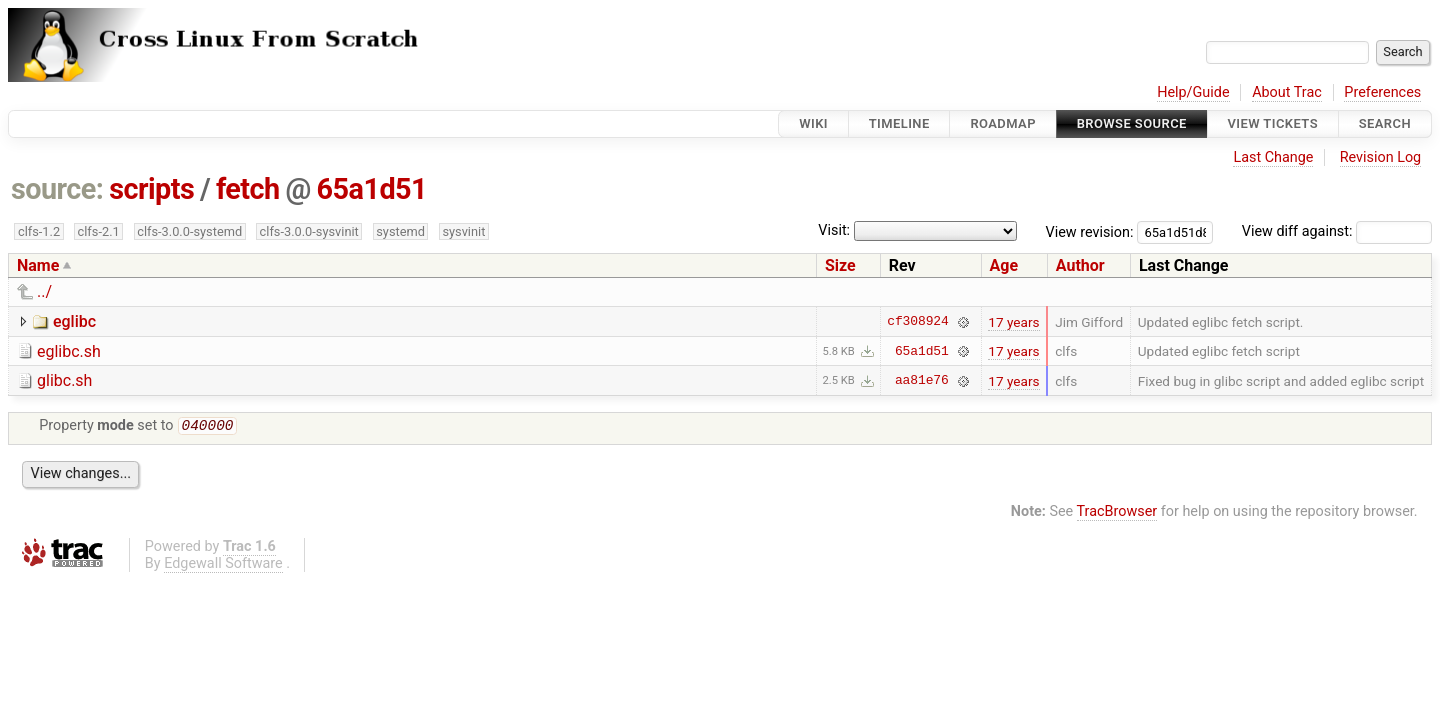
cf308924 (917, 322)
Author (1080, 265)
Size (840, 265)
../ (44, 291)
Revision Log (1381, 157)
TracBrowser (1117, 513)
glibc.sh (64, 380)
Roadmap (1003, 123)
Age (1004, 265)
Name (38, 265)
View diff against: (1337, 231)
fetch (248, 189)
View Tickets (1273, 123)
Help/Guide (1193, 92)
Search (1385, 123)
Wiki (813, 123)
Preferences (1382, 92)
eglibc (74, 321)
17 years (1013, 322)
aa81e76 (922, 381)
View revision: (1090, 231)
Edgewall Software (223, 565)
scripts (151, 189)
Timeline (899, 123)
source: (57, 189)
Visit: (834, 230)
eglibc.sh (69, 351)
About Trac (1287, 92)
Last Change (1273, 157)
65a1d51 (372, 189)
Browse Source (1132, 123)
